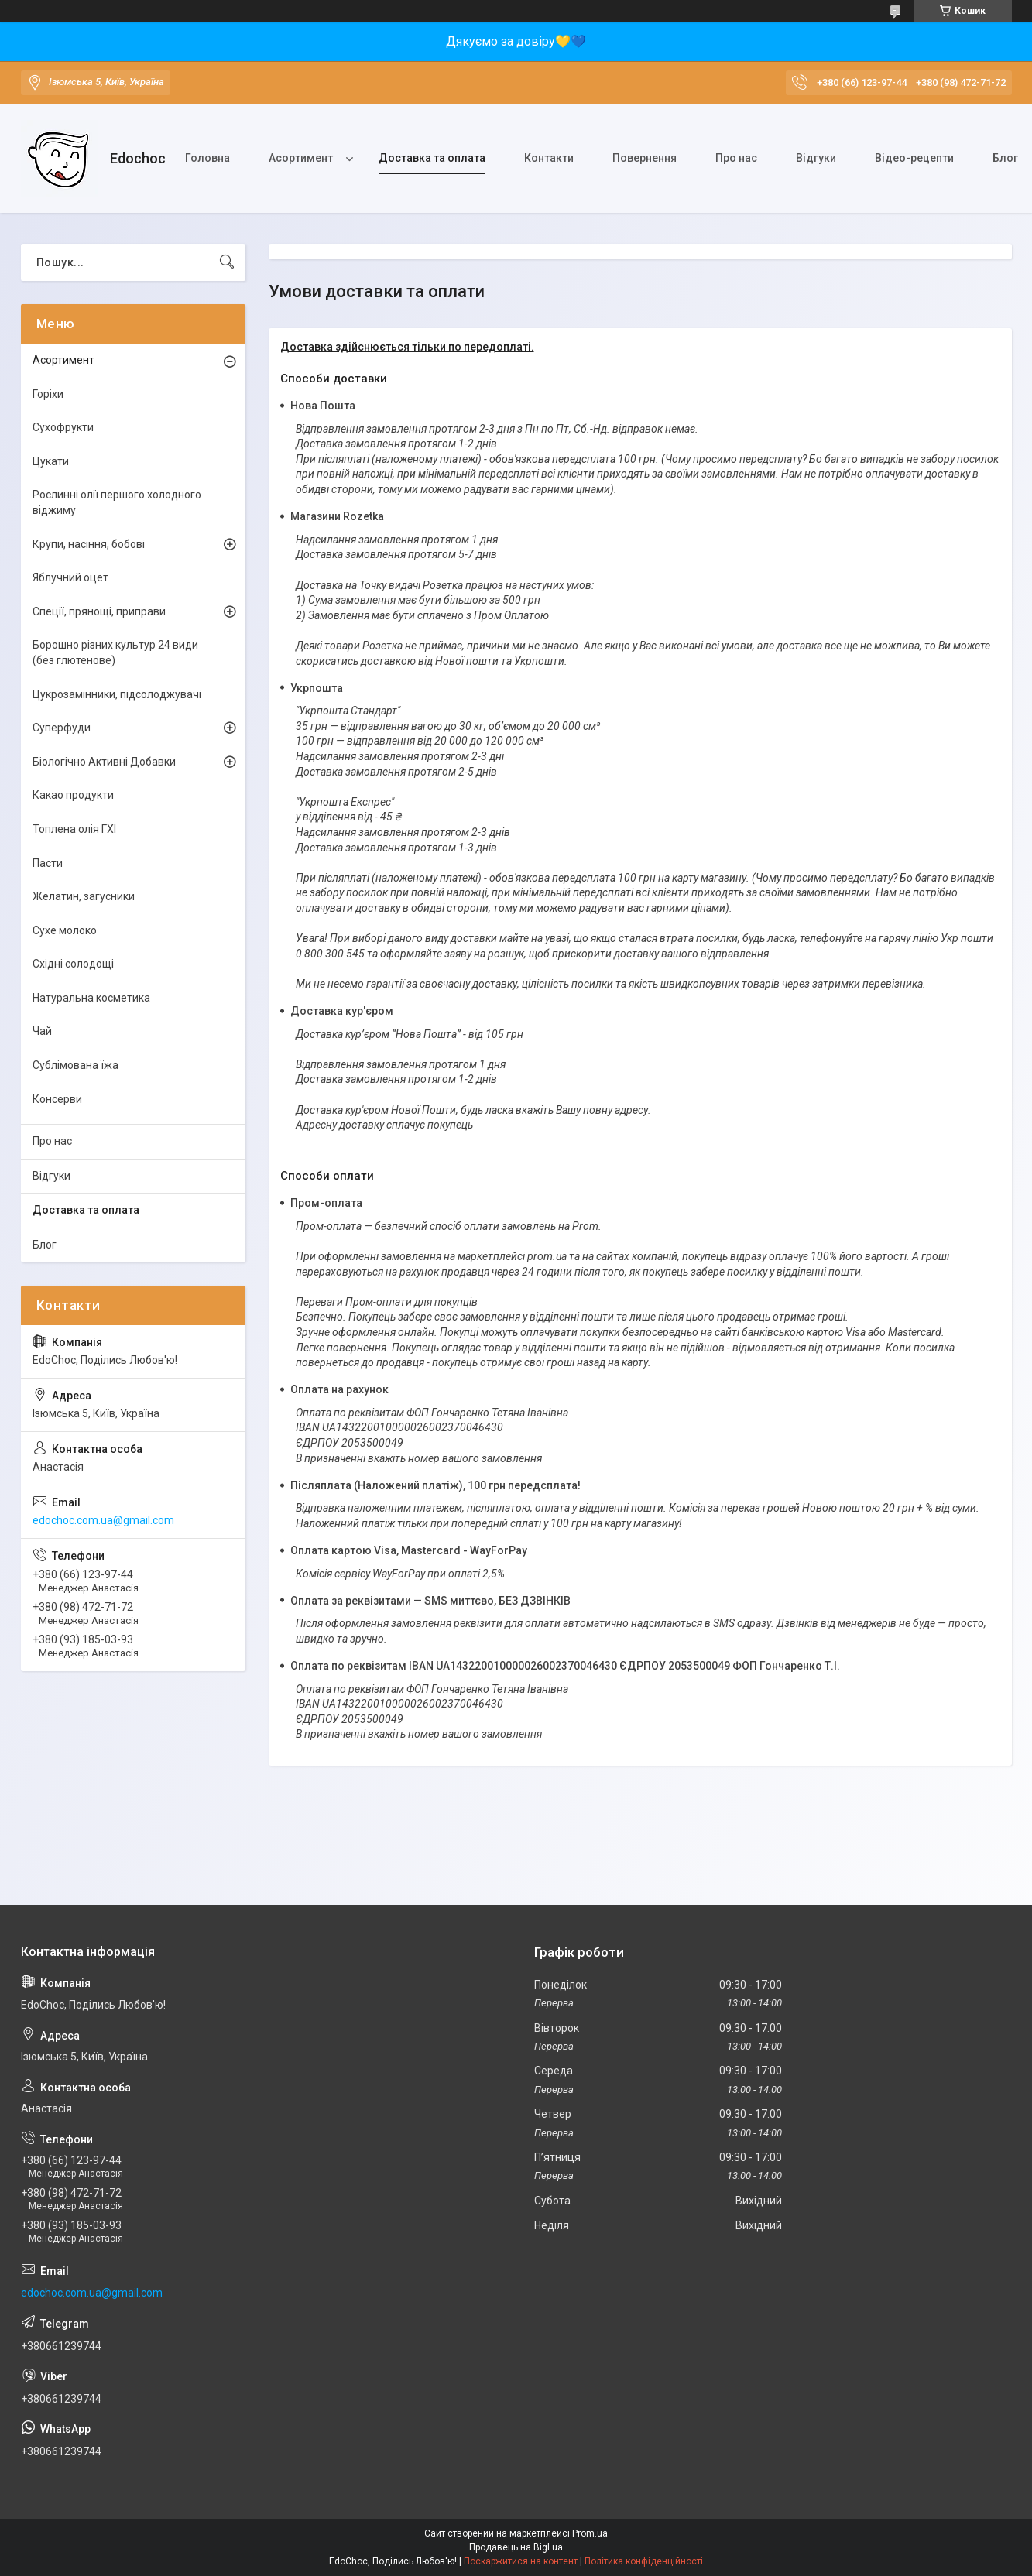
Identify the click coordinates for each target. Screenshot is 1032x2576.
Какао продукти (73, 795)
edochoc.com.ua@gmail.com (103, 1520)
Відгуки (816, 158)
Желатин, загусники (84, 896)
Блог (45, 1244)
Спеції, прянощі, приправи (99, 611)
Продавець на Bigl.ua (516, 2547)
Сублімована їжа (75, 1065)
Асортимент (301, 158)
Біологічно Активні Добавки (104, 761)
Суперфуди (62, 727)
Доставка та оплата (432, 158)
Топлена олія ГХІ (74, 829)
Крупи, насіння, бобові (89, 544)
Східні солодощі (73, 963)
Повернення (644, 158)
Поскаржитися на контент (521, 2561)
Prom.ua (590, 2533)
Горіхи (48, 394)
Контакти (549, 158)
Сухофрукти (63, 427)
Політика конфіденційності (644, 2561)
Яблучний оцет (70, 577)
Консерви (57, 1099)
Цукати (51, 461)
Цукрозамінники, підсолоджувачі (117, 694)
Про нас (736, 158)
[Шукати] (226, 262)
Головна (207, 158)
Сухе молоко (65, 930)
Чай (42, 1031)
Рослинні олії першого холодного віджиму (117, 502)
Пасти (48, 863)
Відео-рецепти (914, 158)
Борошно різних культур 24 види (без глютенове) (115, 652)
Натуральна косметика (91, 998)
